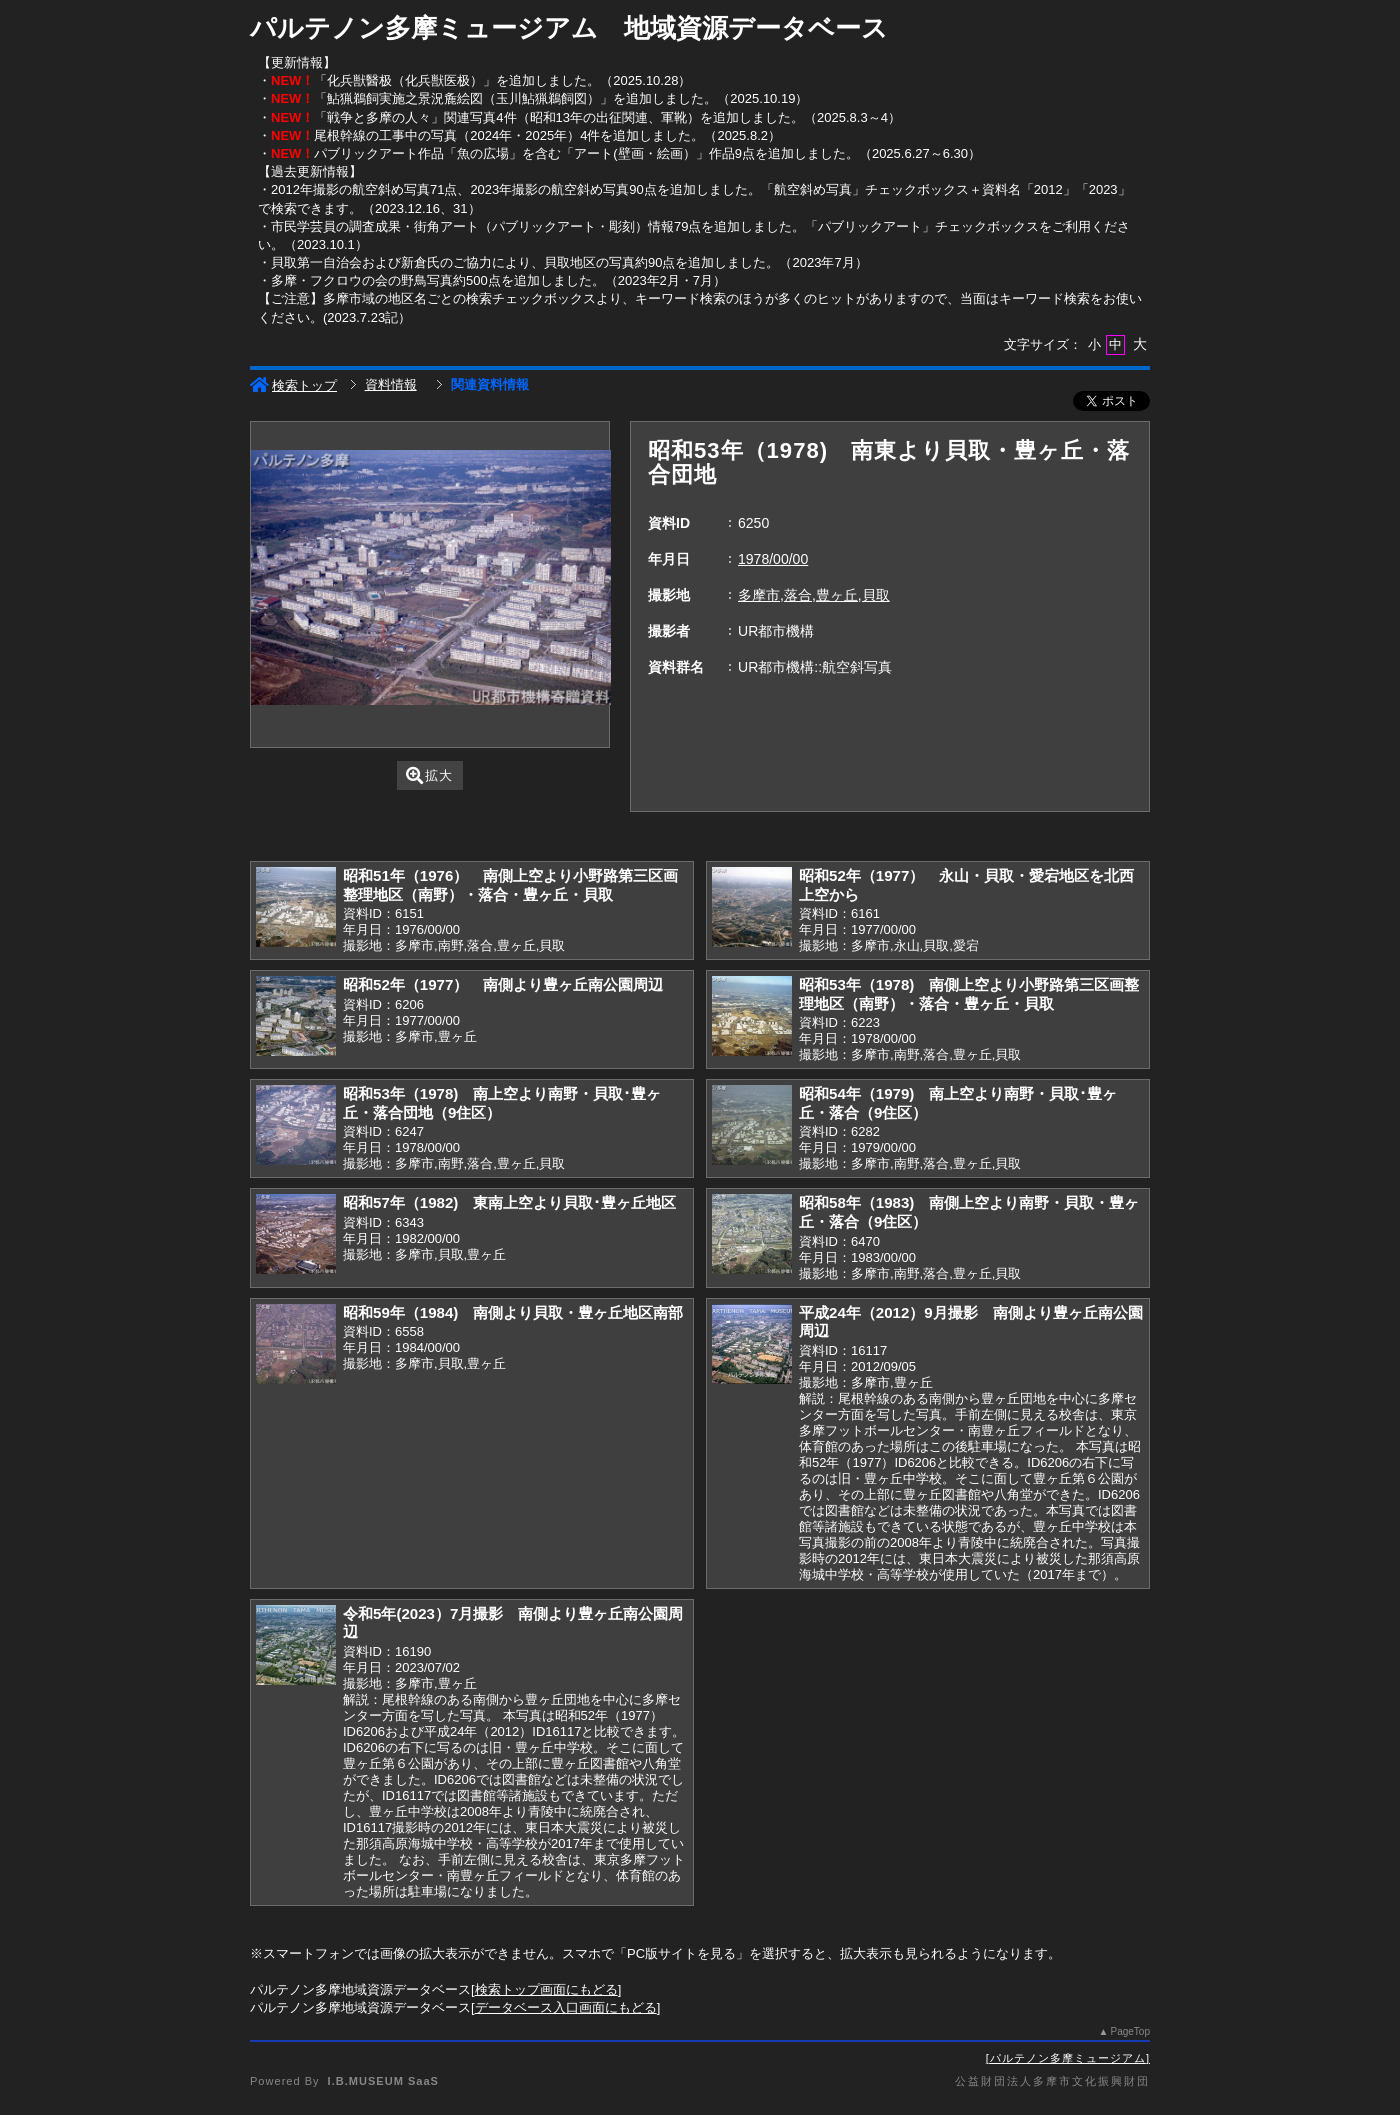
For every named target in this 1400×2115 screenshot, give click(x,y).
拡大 (429, 775)
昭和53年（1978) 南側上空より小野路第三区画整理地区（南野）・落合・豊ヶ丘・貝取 (969, 994)
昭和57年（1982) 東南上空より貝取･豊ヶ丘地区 (509, 1202)
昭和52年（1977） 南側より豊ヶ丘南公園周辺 (503, 984)
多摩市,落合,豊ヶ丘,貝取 (814, 595)
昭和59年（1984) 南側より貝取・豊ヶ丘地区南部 (513, 1312)
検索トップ (293, 385)
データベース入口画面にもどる (566, 2007)
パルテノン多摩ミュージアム (1068, 2058)
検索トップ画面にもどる (546, 1989)
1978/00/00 (773, 559)
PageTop (1130, 2031)
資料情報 (391, 384)
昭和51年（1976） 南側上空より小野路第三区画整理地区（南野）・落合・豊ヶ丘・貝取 (510, 885)
